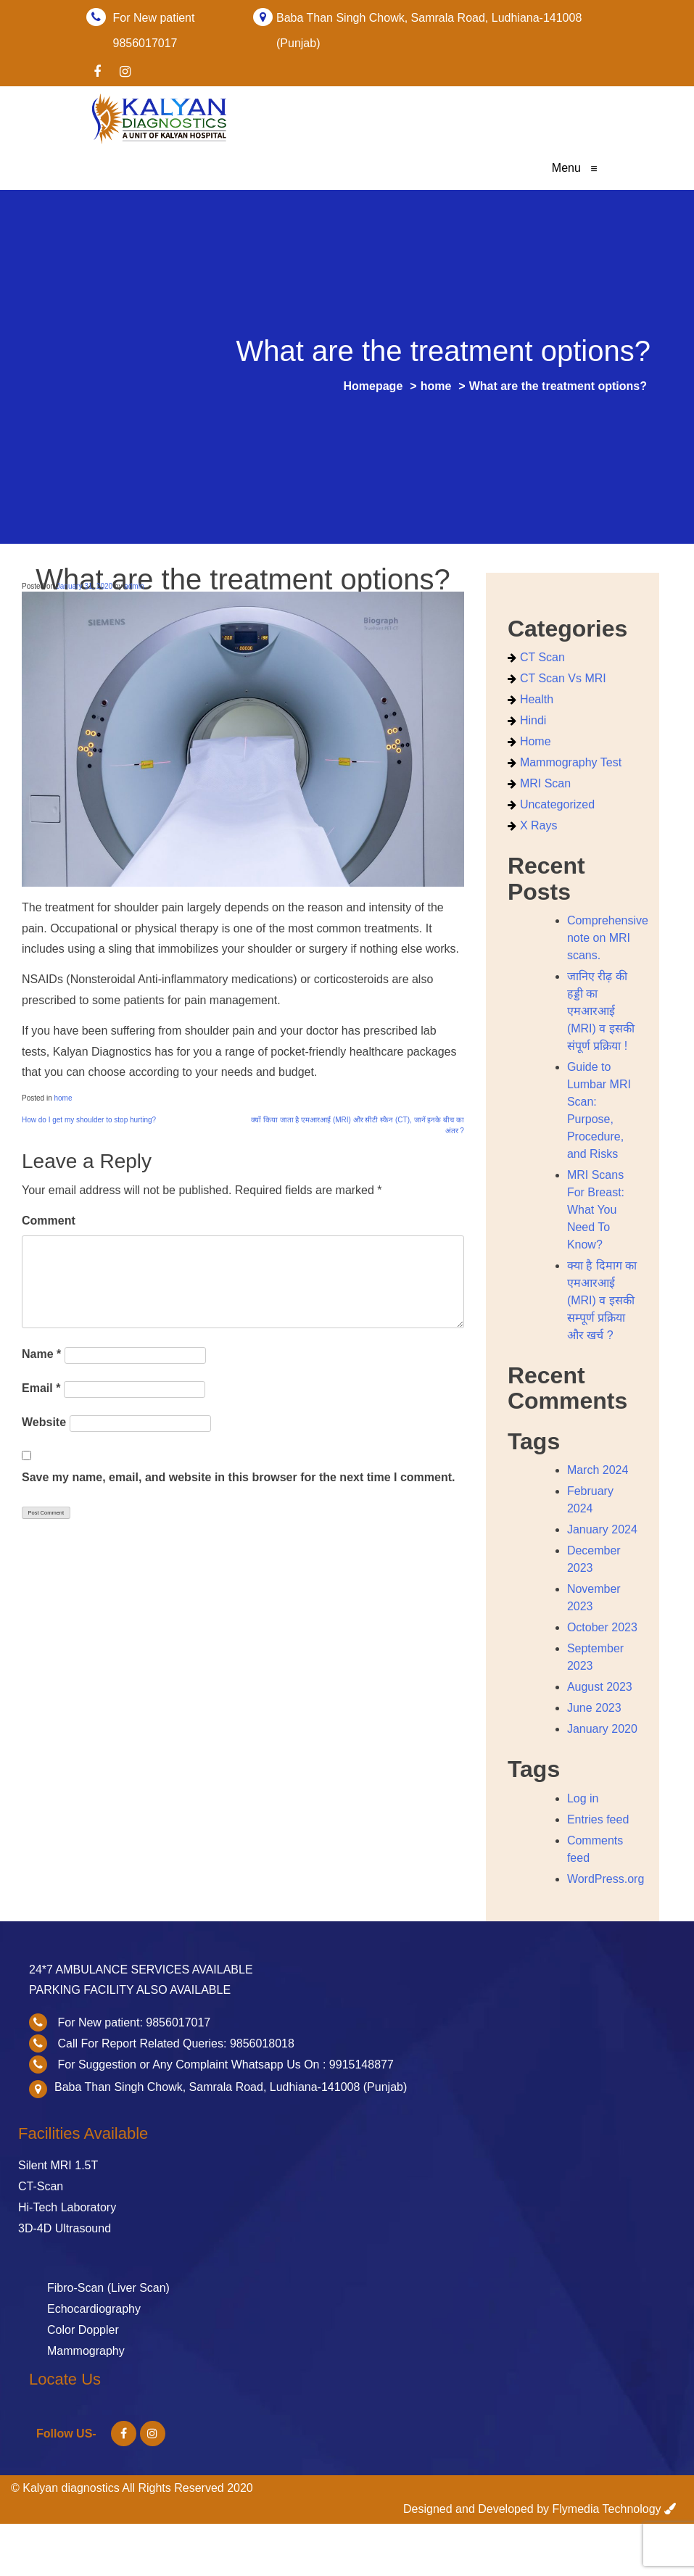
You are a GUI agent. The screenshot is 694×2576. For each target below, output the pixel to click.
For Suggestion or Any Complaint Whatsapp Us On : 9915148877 (225, 2064)
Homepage (372, 386)
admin (134, 586)
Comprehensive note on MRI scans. (607, 937)
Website (44, 1422)
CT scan (542, 657)
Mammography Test (570, 762)
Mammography (86, 2351)
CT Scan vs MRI (563, 678)
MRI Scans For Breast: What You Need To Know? (595, 1210)
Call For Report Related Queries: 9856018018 (175, 2043)
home (436, 386)
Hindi (533, 720)
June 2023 (594, 1708)
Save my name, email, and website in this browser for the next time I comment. (238, 1477)
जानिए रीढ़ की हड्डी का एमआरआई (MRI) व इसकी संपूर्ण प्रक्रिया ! (601, 1011)
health (536, 699)
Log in (583, 1798)
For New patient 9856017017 (154, 18)
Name (41, 1354)
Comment (48, 1220)
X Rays (539, 825)
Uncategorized (557, 804)
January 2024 (602, 1529)
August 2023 (599, 1687)
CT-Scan (40, 2186)
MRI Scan (545, 783)
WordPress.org (605, 1879)
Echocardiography (94, 2309)
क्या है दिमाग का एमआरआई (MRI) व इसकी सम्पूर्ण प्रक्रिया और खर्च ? (602, 1300)
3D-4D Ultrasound (64, 2228)
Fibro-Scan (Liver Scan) (108, 2288)
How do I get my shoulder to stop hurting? (89, 1120)
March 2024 (598, 1470)
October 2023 (602, 1627)
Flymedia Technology (607, 2509)
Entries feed (598, 1819)
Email (41, 1388)
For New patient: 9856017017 (133, 2022)
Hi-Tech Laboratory (67, 2207)
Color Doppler (83, 2330)
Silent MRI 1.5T (58, 2165)
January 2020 (602, 1729)
